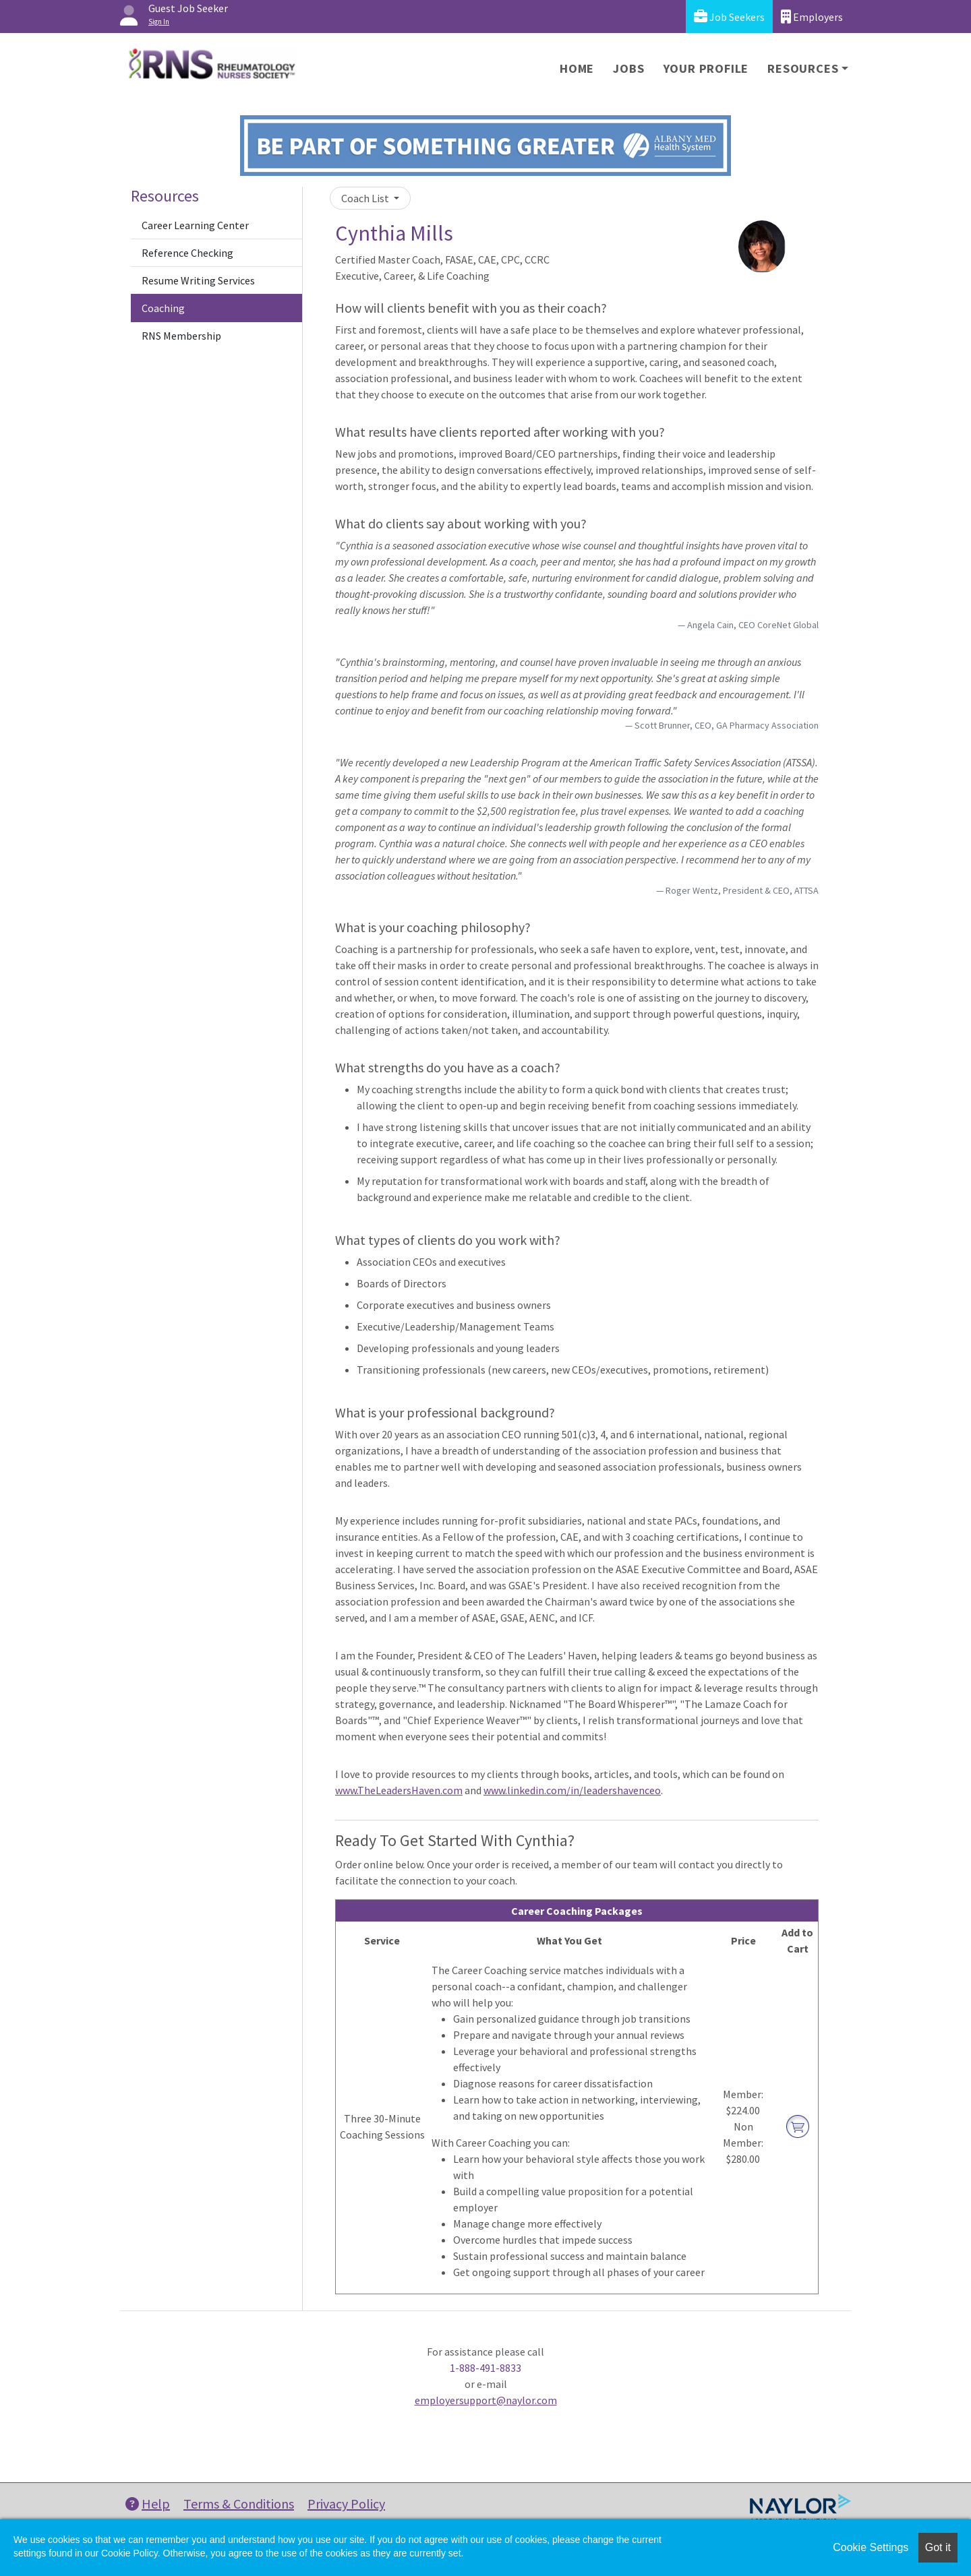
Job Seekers (729, 16)
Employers (812, 16)
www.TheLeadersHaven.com (399, 1790)
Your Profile (706, 68)
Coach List (366, 198)
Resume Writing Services (198, 280)
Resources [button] (802, 68)
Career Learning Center (195, 225)
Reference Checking (187, 252)
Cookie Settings (870, 2547)
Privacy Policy (346, 2503)
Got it (938, 2547)
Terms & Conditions (238, 2503)
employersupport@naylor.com (486, 2400)
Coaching (163, 308)
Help (147, 2503)
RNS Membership (181, 335)
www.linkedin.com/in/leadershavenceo (572, 1790)
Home (577, 68)
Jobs (628, 68)
